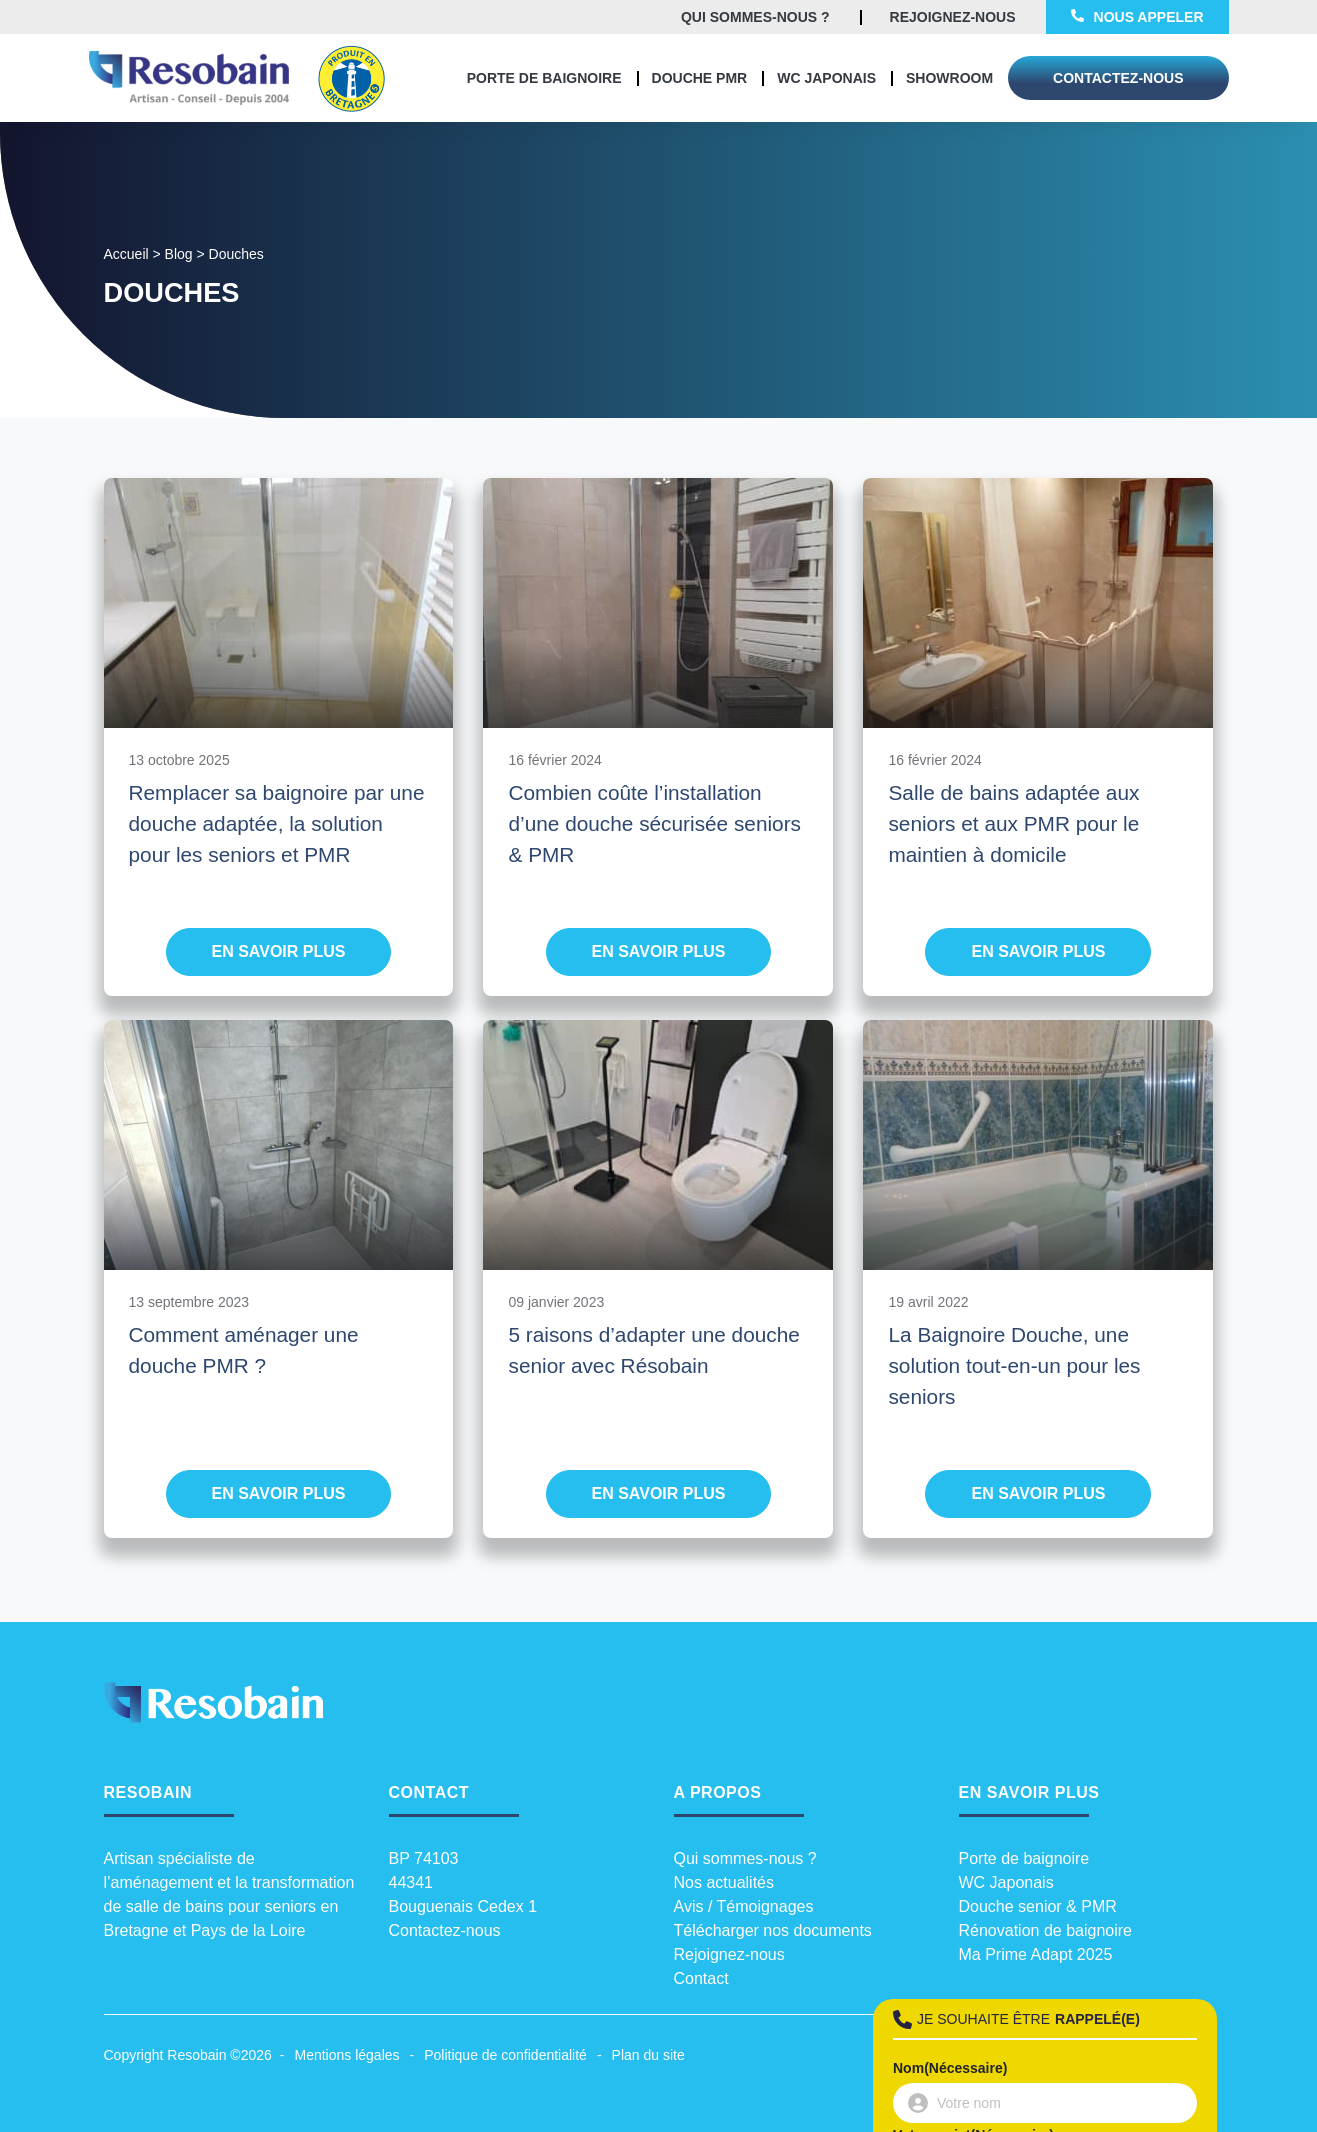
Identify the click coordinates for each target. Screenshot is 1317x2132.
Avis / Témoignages (744, 1906)
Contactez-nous (445, 1930)
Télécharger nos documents (773, 1930)
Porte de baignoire (544, 78)
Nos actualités (724, 1882)
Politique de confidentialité (505, 2055)
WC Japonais (826, 78)
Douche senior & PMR (1038, 1906)
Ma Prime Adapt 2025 (1036, 1954)
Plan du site (648, 2055)
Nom (950, 2068)
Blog (179, 254)
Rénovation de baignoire (1045, 1930)
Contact (701, 1978)
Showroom (949, 78)
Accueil (126, 254)
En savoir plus (279, 951)
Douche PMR (700, 78)
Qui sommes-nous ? (745, 1858)
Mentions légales (346, 2055)
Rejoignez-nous (729, 1954)
